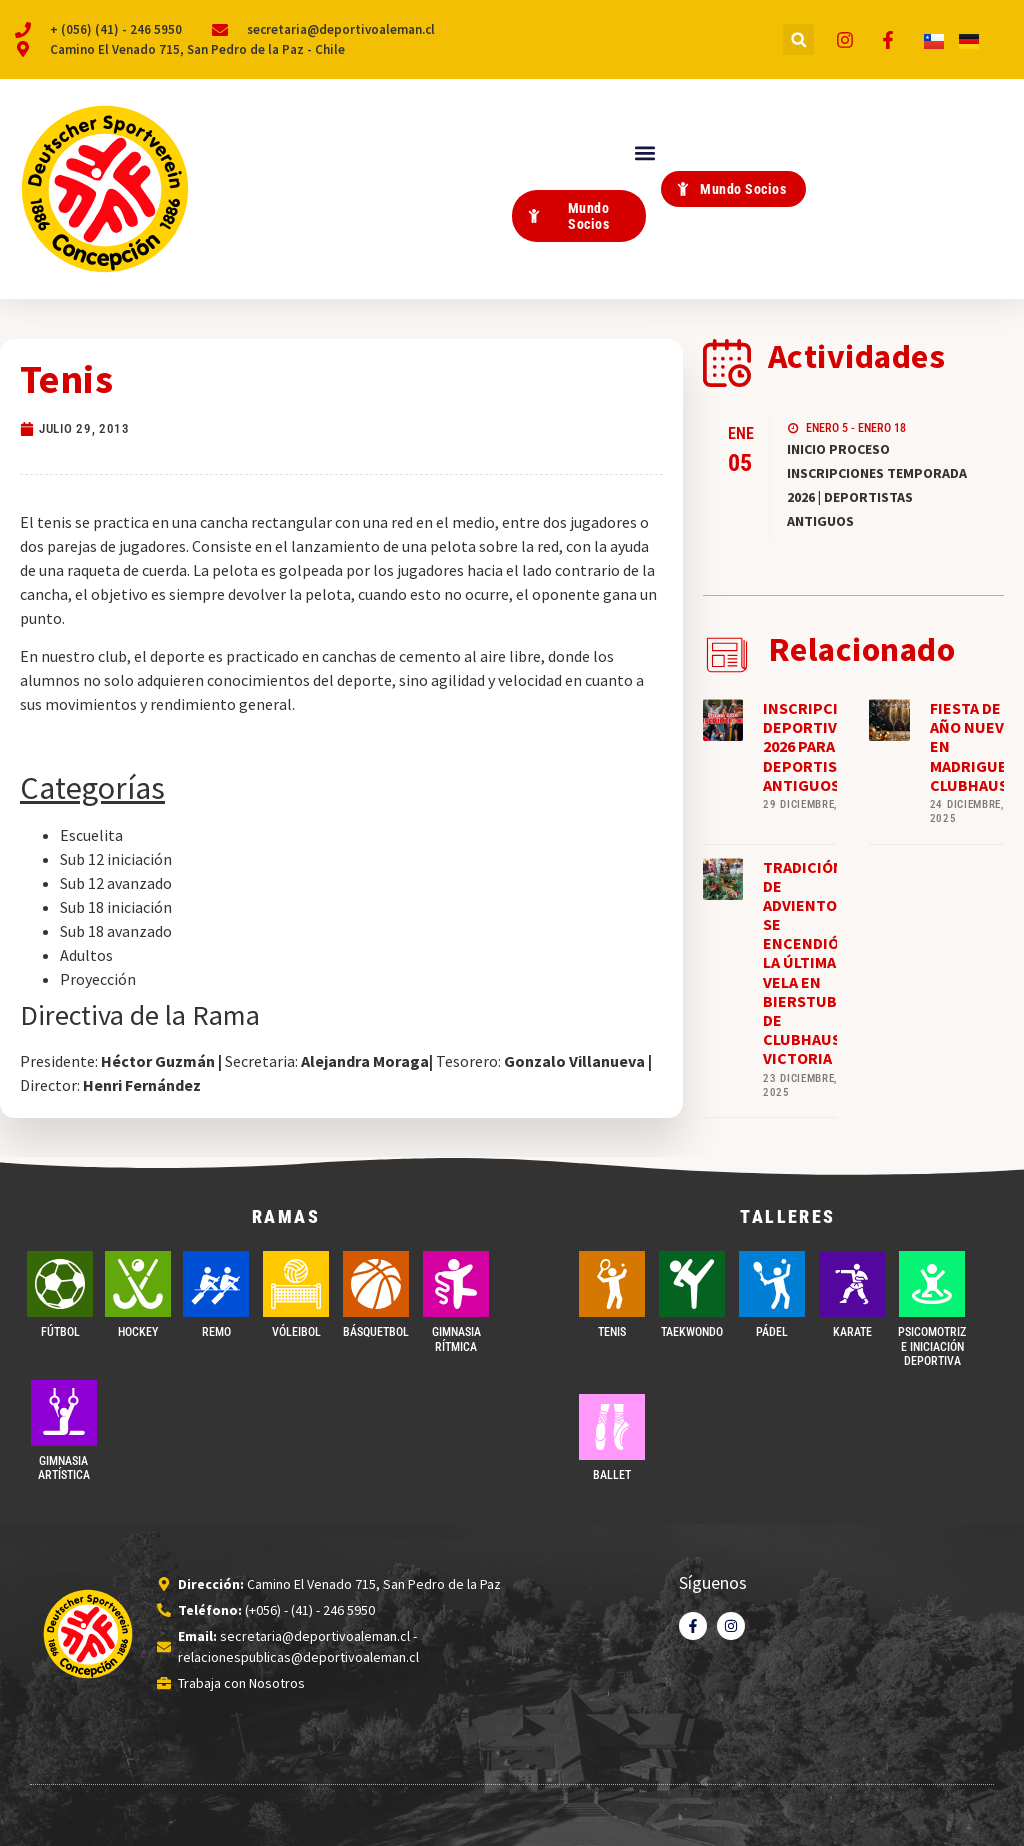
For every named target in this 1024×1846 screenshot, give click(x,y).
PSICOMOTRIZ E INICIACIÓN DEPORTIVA (932, 1346)
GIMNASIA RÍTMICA (456, 1339)
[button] (798, 39)
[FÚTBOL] (60, 1284)
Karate (852, 1332)
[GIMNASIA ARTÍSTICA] (64, 1413)
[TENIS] (612, 1284)
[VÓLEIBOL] (296, 1284)
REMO (216, 1332)
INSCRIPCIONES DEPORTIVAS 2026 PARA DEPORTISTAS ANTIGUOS (820, 746)
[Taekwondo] (692, 1284)
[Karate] (852, 1284)
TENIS (612, 1332)
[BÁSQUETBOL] (376, 1284)
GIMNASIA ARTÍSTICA (64, 1468)
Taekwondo (692, 1332)
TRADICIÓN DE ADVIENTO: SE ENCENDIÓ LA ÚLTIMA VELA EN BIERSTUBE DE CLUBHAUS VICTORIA (804, 963)
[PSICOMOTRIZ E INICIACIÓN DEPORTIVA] (932, 1284)
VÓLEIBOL (296, 1332)
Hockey (138, 1332)
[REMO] (216, 1284)
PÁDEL (772, 1332)
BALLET (612, 1475)
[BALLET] (612, 1427)
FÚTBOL (60, 1332)
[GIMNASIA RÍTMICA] (456, 1284)
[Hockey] (138, 1284)
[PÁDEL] (772, 1284)
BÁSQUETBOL (376, 1332)
